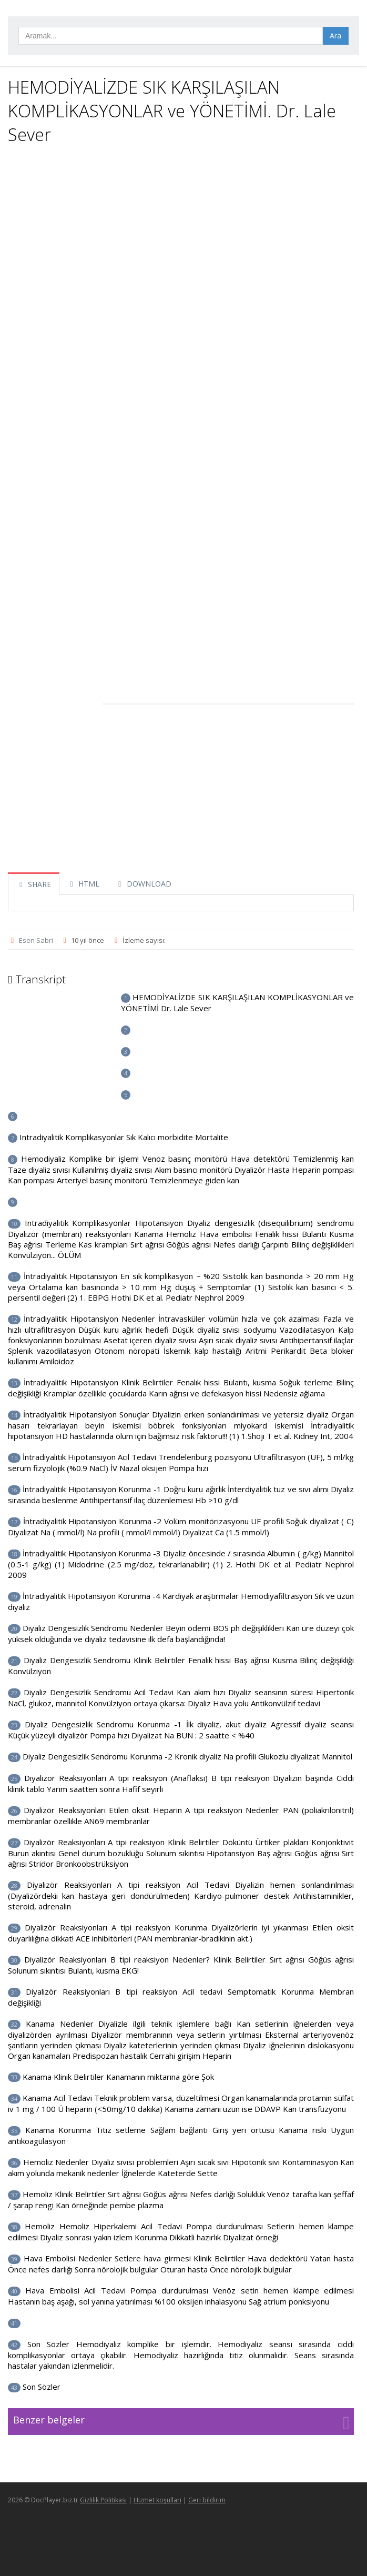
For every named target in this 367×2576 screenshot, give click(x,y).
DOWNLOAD (143, 884)
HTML (83, 884)
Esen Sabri (36, 940)
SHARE (33, 884)
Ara (335, 36)
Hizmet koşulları (157, 2500)
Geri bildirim (207, 2500)
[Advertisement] (181, 227)
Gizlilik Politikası (103, 2500)
